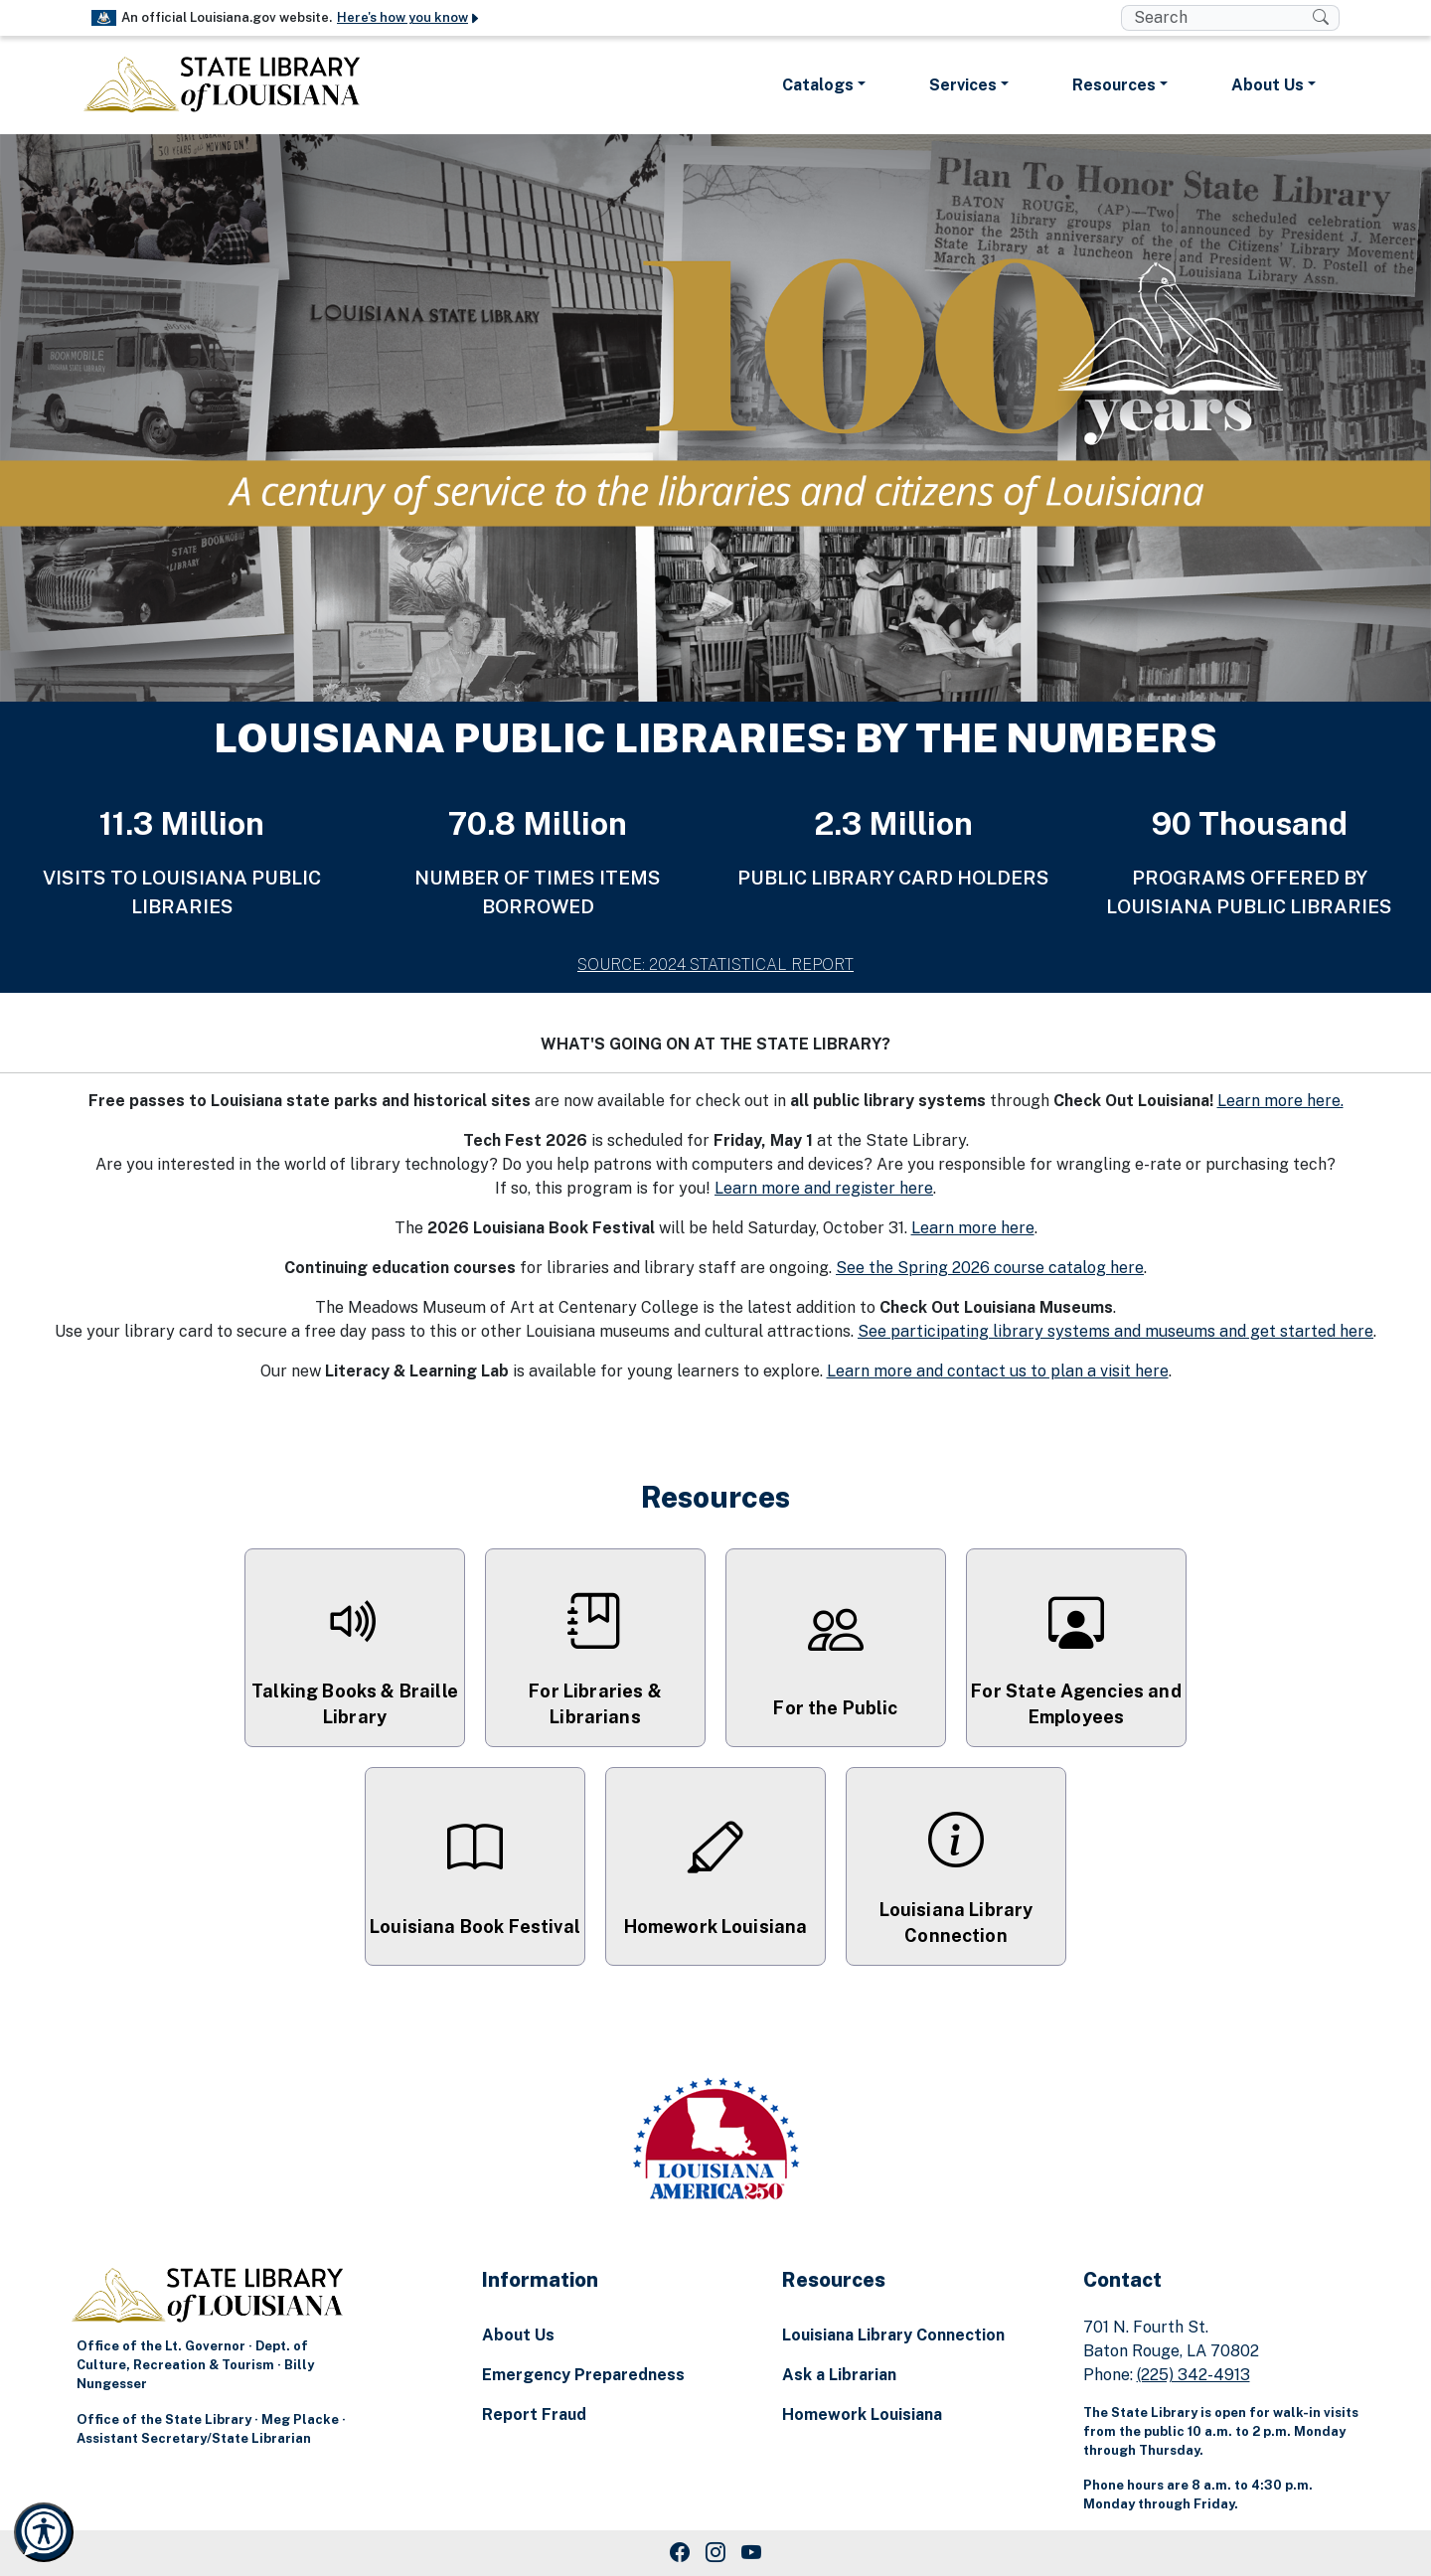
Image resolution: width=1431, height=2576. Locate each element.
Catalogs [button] (818, 85)
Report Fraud (534, 2414)
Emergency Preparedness (583, 2374)
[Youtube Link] (751, 2553)
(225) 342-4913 (1193, 2374)
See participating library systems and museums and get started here (1115, 1331)
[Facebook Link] (680, 2553)
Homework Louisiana (862, 2414)
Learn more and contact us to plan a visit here (998, 1371)
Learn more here (972, 1227)
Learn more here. (1280, 1100)
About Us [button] (1267, 85)
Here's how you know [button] (409, 17)
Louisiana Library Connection (893, 2335)
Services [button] (963, 85)
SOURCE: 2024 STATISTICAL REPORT (715, 964)
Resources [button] (1114, 85)
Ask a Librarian (839, 2374)
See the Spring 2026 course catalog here (990, 1267)
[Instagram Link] (715, 2553)
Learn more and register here (824, 1188)
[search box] (1217, 18)
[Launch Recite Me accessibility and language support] (44, 2532)
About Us (518, 2335)
